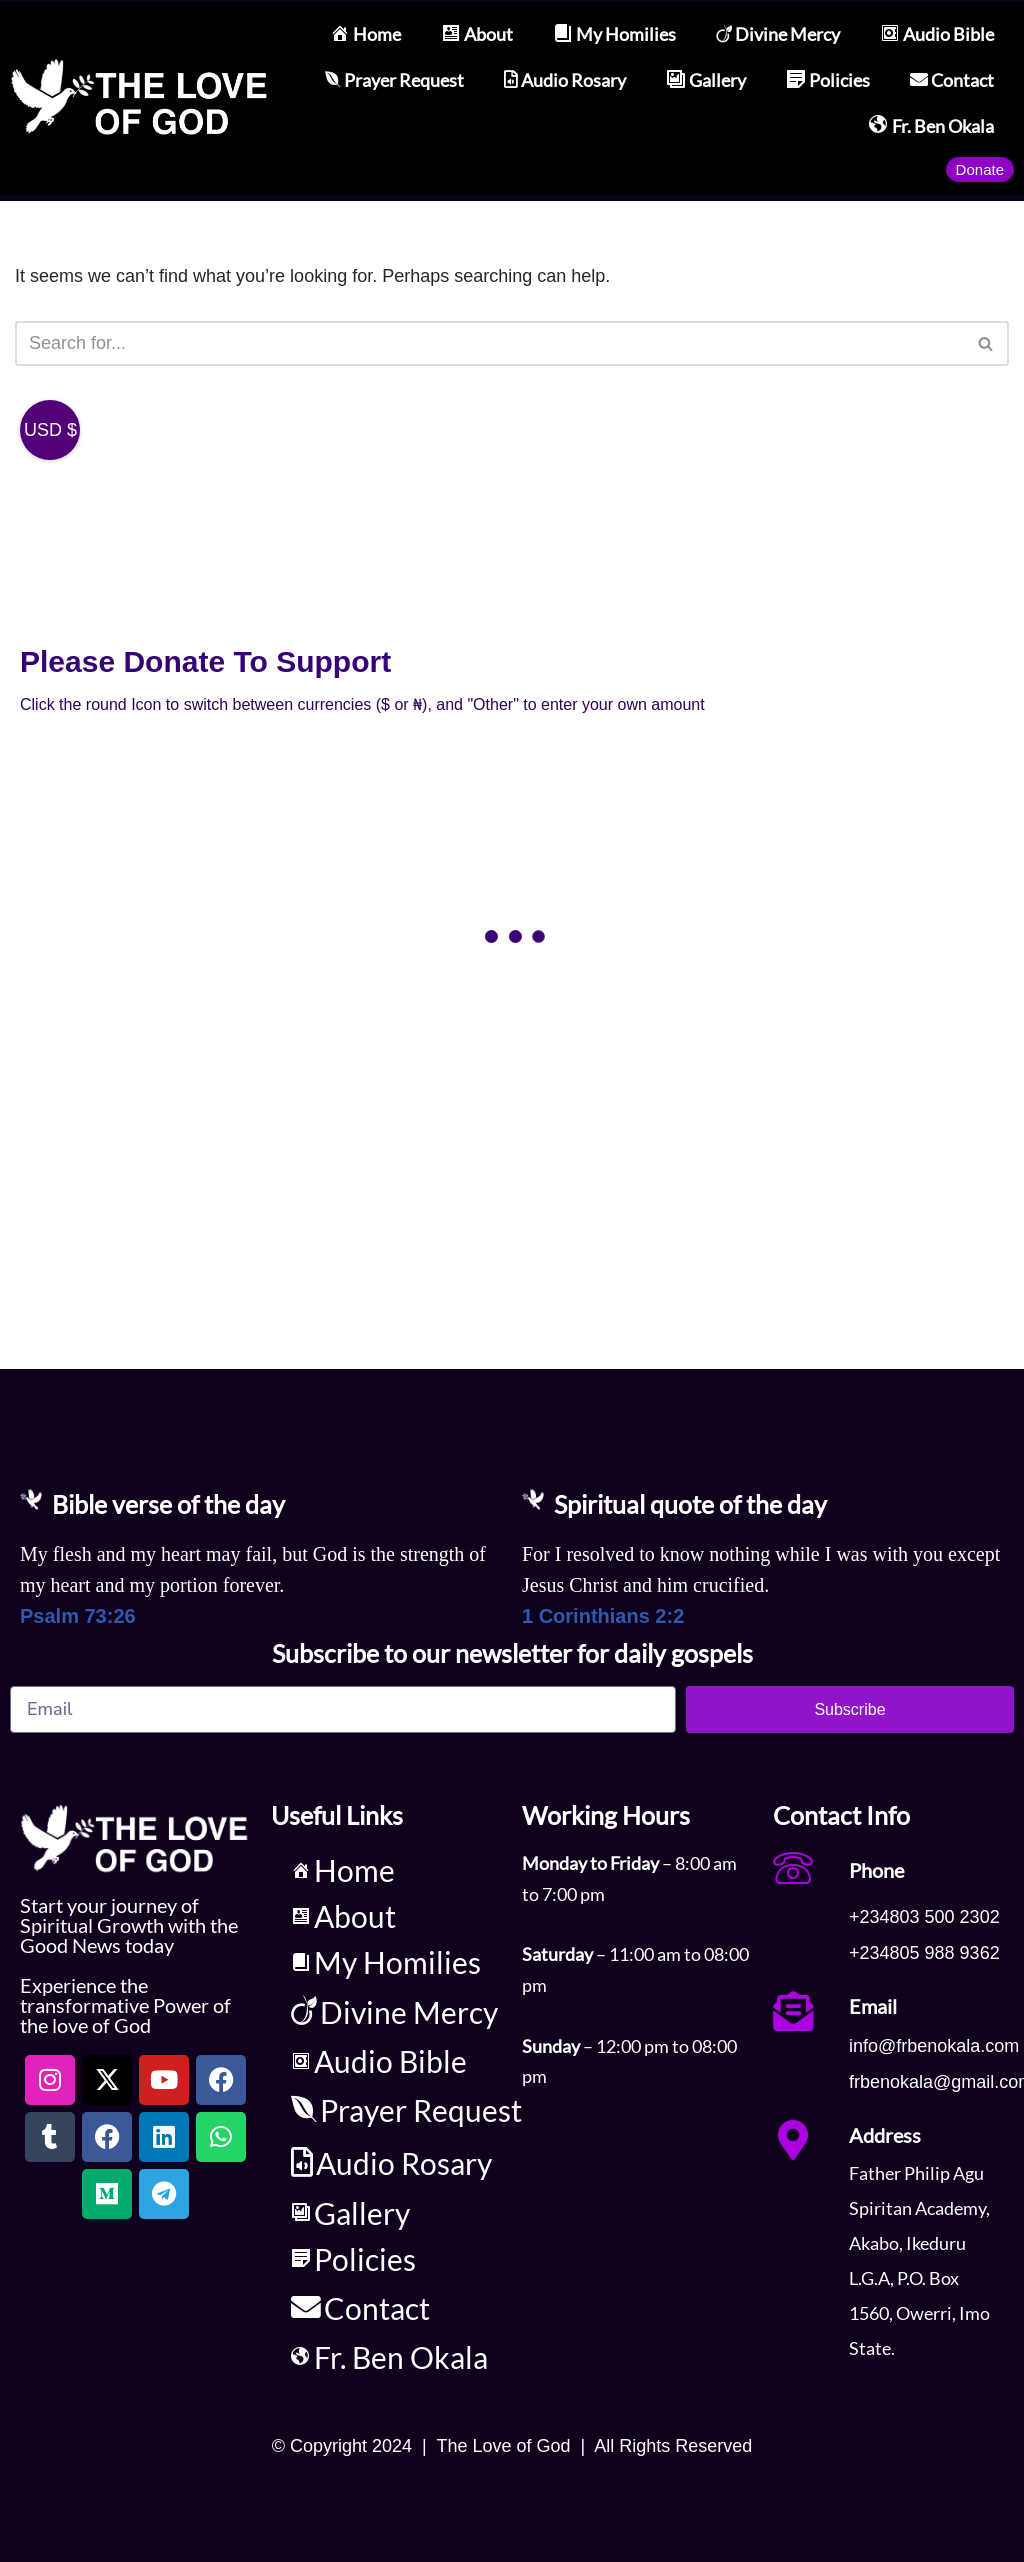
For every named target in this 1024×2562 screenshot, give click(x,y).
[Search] (489, 343)
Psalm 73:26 (78, 1615)
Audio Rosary (565, 80)
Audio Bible (937, 34)
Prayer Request (394, 80)
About (477, 34)
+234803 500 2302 (924, 1917)
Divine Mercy (778, 34)
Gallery (706, 80)
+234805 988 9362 (924, 1953)
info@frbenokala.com (934, 2045)
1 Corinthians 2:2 (603, 1615)
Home (365, 34)
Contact (952, 80)
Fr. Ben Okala (931, 126)
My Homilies (614, 34)
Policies (828, 80)
